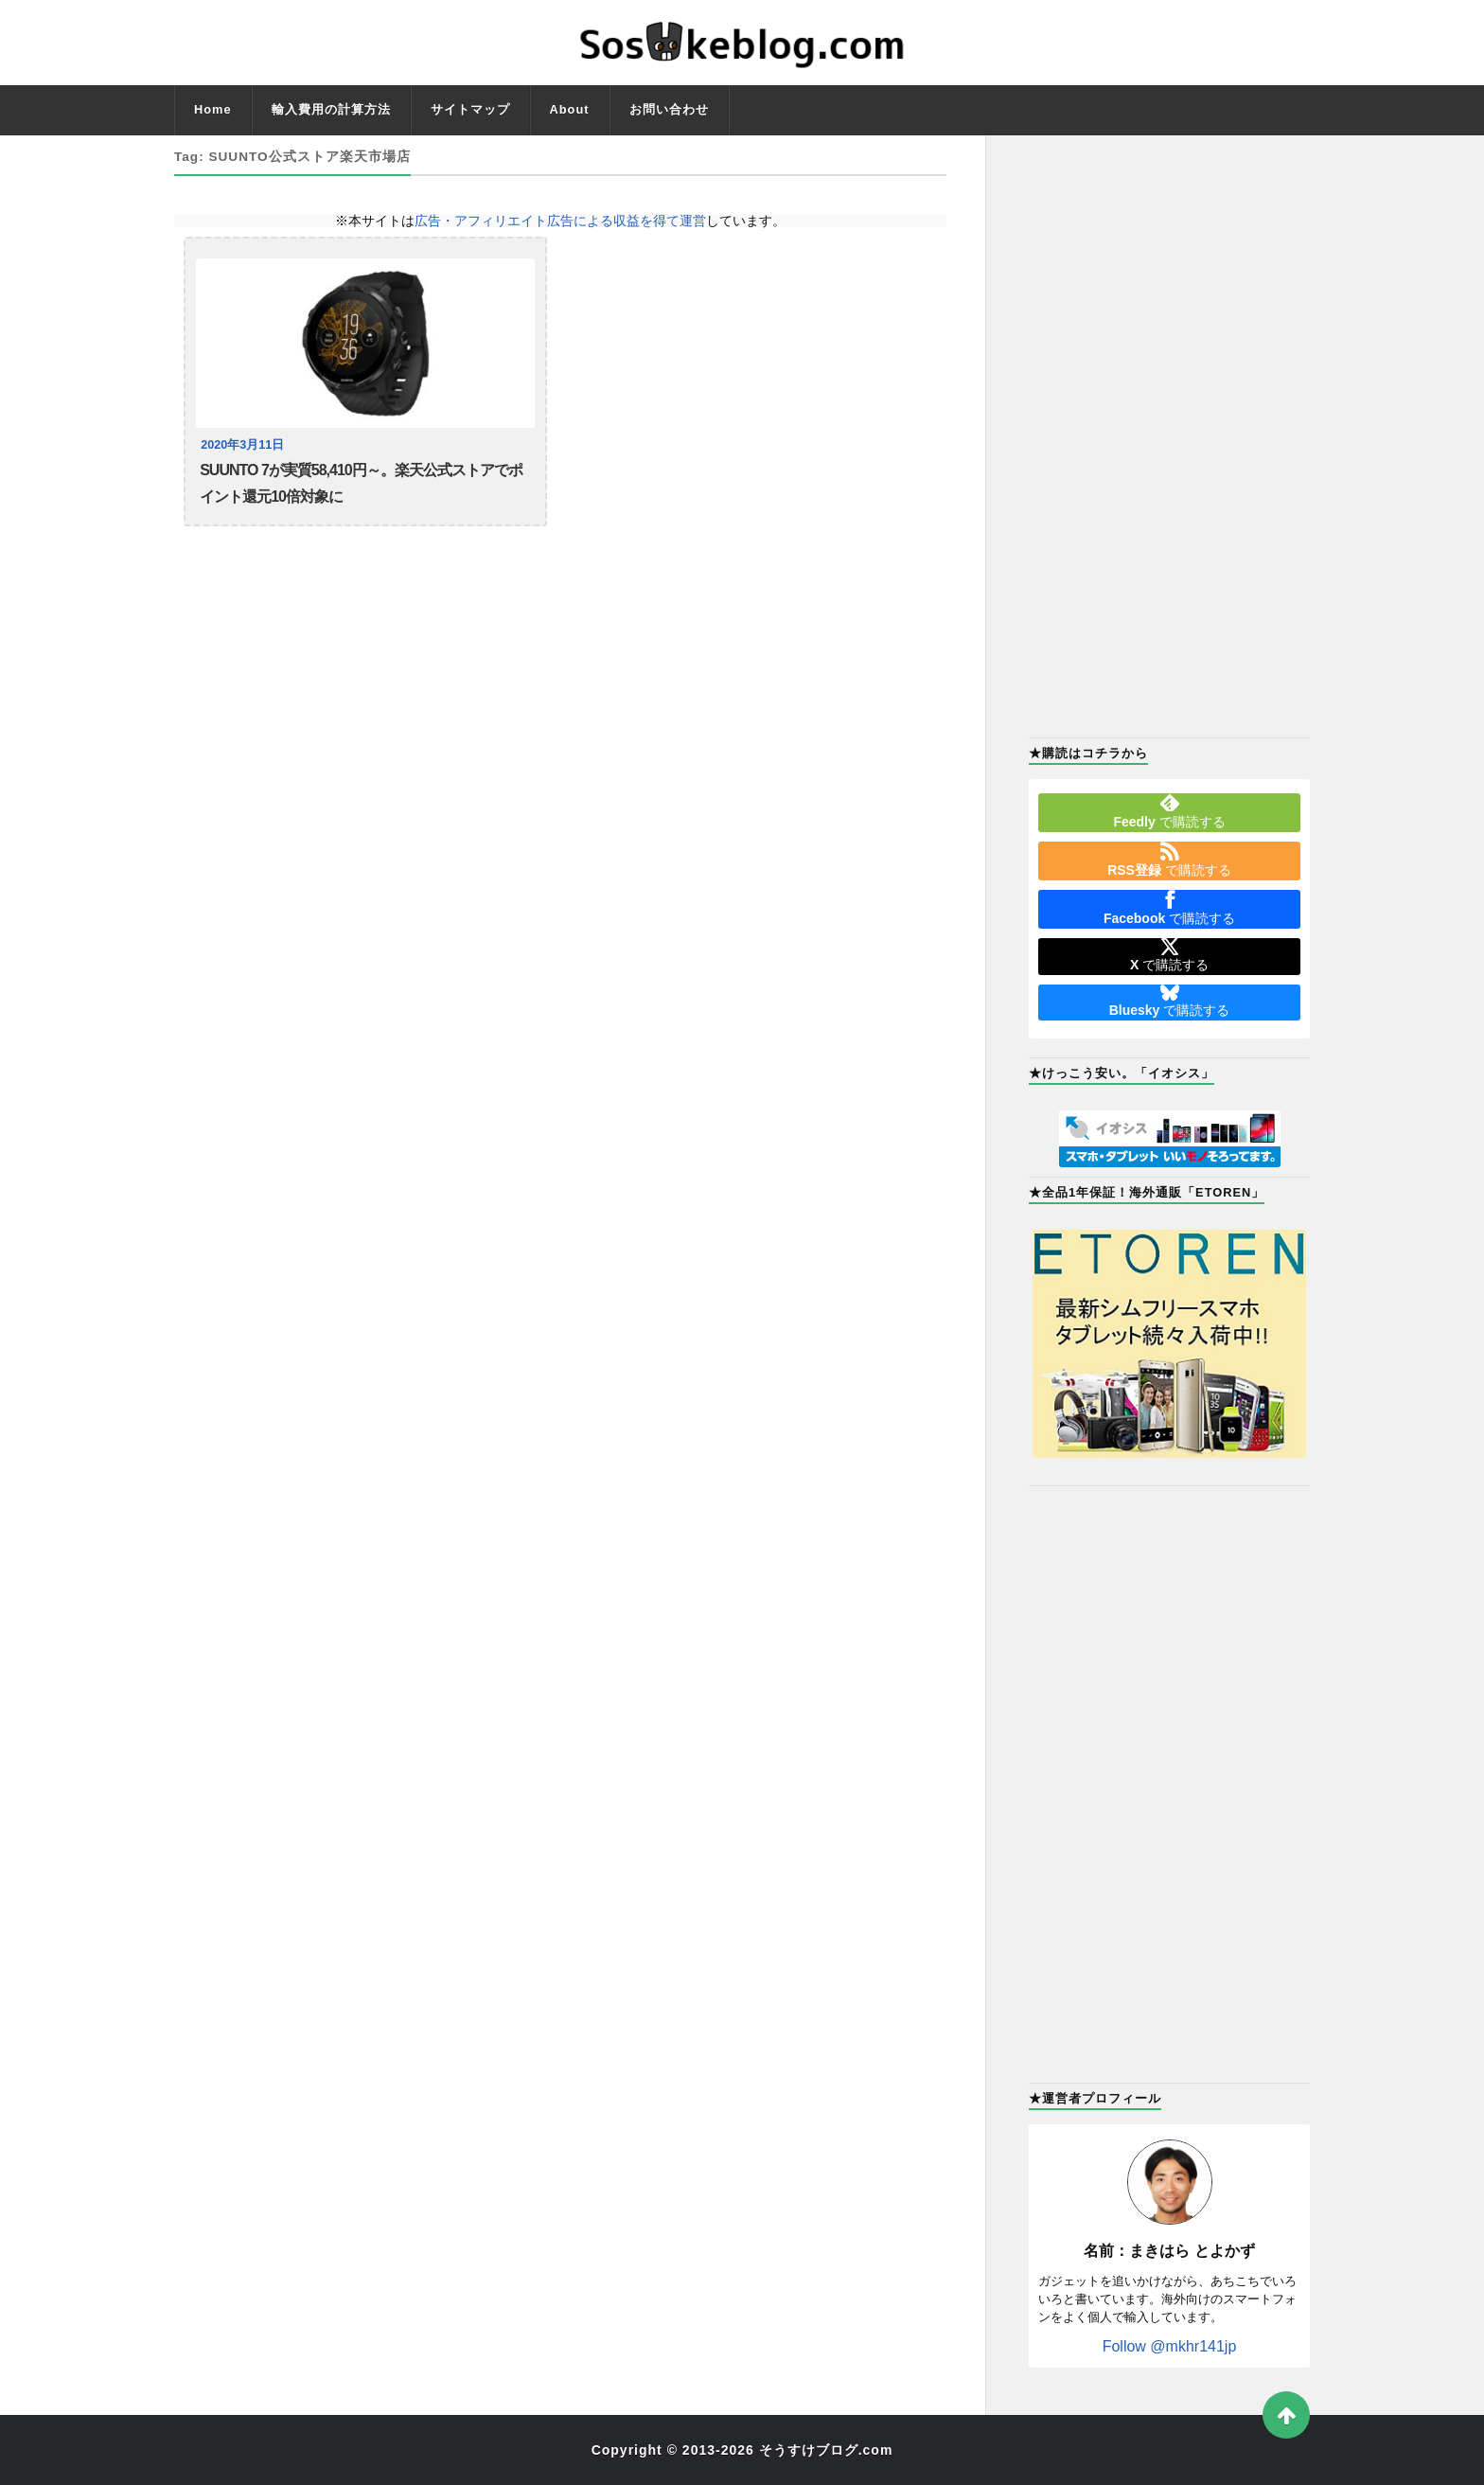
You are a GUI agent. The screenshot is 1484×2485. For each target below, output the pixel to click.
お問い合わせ (669, 109)
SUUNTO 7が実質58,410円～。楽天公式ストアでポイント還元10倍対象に (361, 483)
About (570, 109)
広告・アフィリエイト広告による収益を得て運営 (560, 220)
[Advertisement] (1169, 435)
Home (213, 109)
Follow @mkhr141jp (1170, 2346)
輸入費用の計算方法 (331, 109)
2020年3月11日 (242, 445)
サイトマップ (470, 109)
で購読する (1169, 811)
